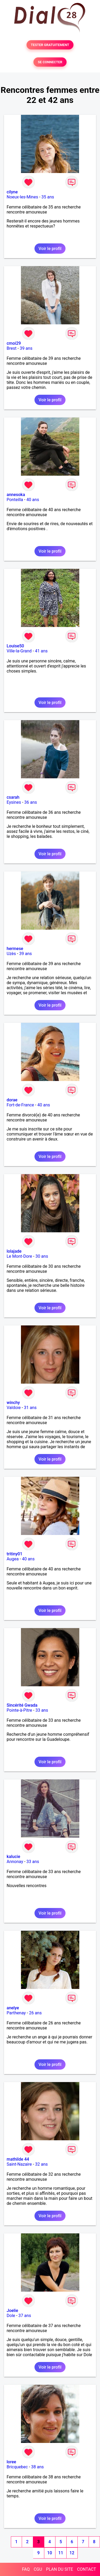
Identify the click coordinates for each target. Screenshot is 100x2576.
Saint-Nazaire (19, 2164)
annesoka (16, 494)
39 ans (26, 348)
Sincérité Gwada (22, 1705)
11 (60, 2552)
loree (11, 2461)
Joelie (12, 2310)
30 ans (41, 1256)
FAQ (26, 2569)
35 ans (47, 196)
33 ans (41, 1710)
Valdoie (14, 1407)
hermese (15, 948)
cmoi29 (14, 343)
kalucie (13, 1856)
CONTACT (86, 2569)
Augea (13, 1558)
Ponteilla (15, 499)
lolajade (14, 1251)
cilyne (12, 191)
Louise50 (15, 645)
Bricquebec (17, 2466)
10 (49, 2552)
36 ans (30, 802)
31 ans (30, 1407)
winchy (13, 1402)
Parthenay (16, 2012)
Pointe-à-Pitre (19, 1710)
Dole (11, 2315)
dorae (12, 1099)
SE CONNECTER (50, 62)
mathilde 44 (18, 2159)
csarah (13, 797)
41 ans (41, 650)
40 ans (32, 499)
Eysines (14, 802)
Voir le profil (49, 248)
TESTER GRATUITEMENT (50, 45)
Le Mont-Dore (19, 1256)
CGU (38, 2569)
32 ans (41, 2164)
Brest (11, 348)
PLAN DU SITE (59, 2569)
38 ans (37, 2466)
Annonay (15, 1861)
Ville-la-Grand (19, 650)
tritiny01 (14, 1553)
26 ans (35, 2012)
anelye (13, 2007)
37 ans (24, 2315)
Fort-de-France (20, 1104)
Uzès (11, 953)
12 (71, 2552)
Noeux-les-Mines (22, 196)
